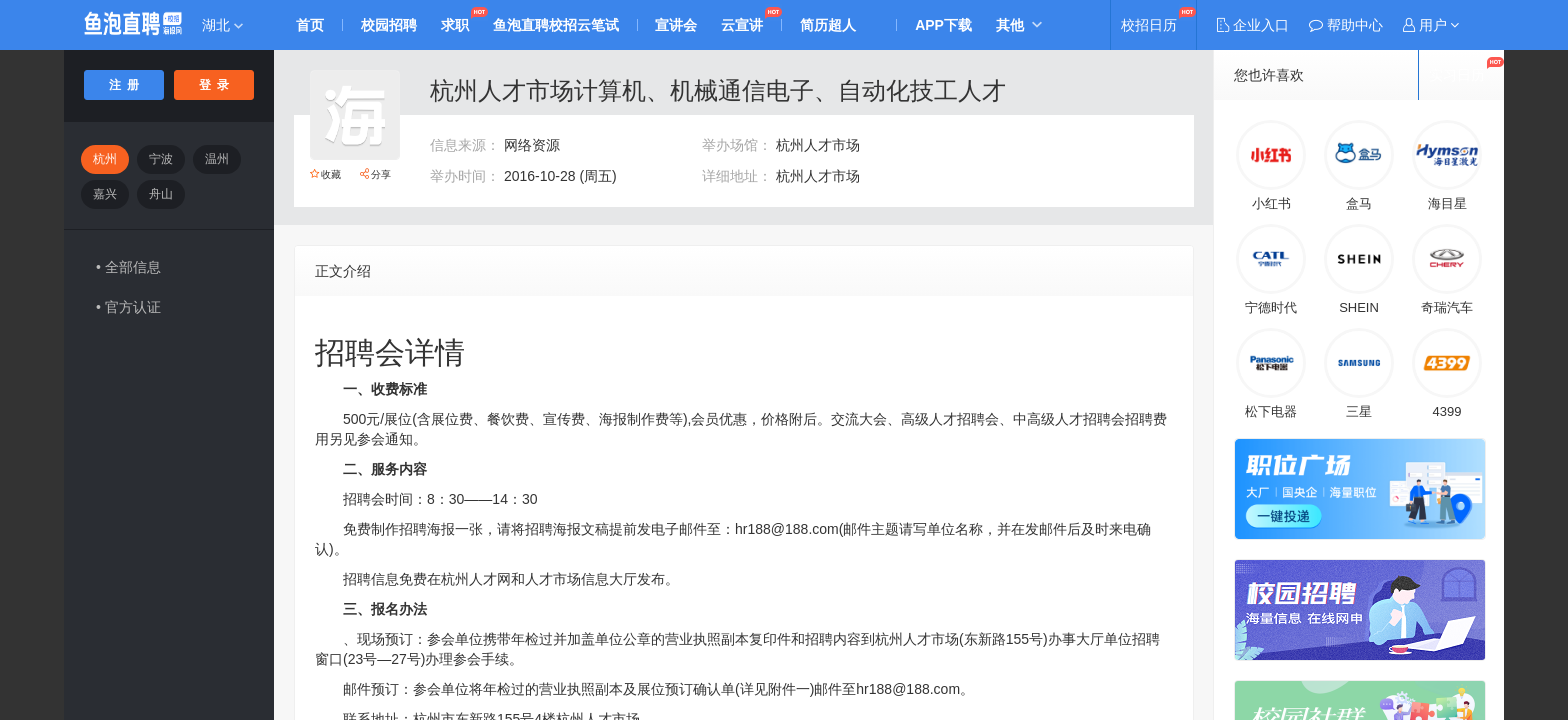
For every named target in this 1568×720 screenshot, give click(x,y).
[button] (1431, 25)
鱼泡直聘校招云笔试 (556, 25)
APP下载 (944, 25)
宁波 (161, 159)
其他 (1011, 25)
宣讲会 (677, 25)
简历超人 (829, 25)
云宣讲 (743, 25)
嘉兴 (105, 194)
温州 (217, 159)
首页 (310, 25)
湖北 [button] (222, 25)
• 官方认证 (128, 307)
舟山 (161, 194)
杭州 (105, 159)
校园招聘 (389, 25)
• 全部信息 (128, 267)
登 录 (214, 85)
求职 (455, 25)
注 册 (124, 85)
